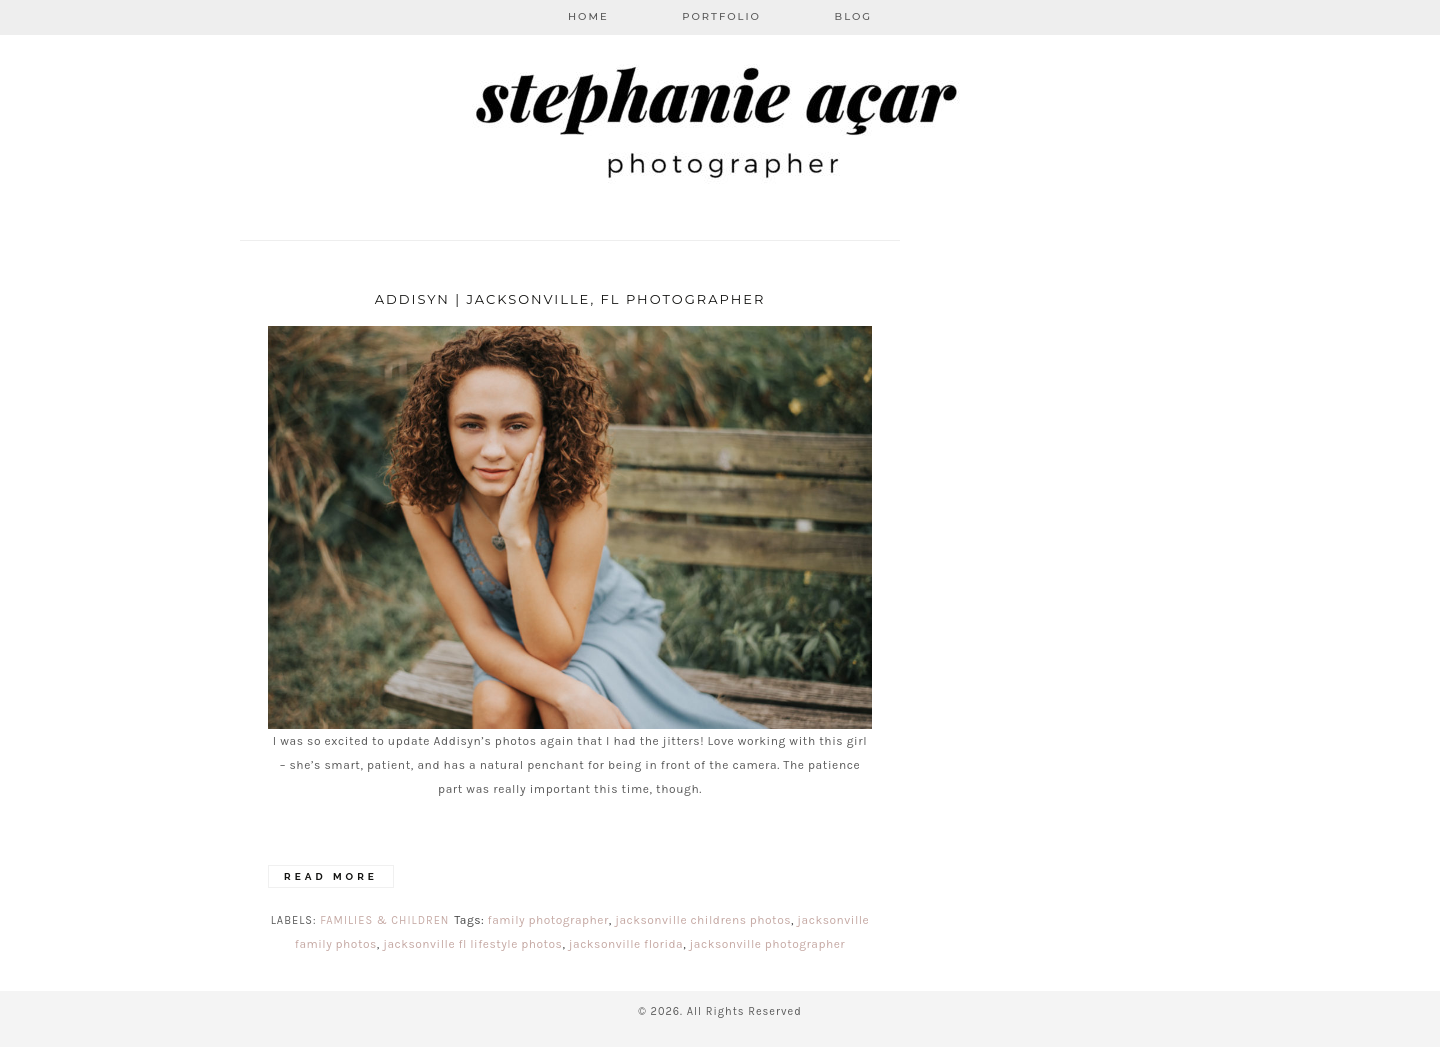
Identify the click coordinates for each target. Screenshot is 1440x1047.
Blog (854, 16)
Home (588, 16)
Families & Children (384, 920)
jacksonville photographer (768, 944)
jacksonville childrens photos (703, 920)
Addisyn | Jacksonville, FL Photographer (570, 299)
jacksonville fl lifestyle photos (472, 944)
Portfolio (721, 16)
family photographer (548, 920)
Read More (331, 876)
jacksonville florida (626, 944)
